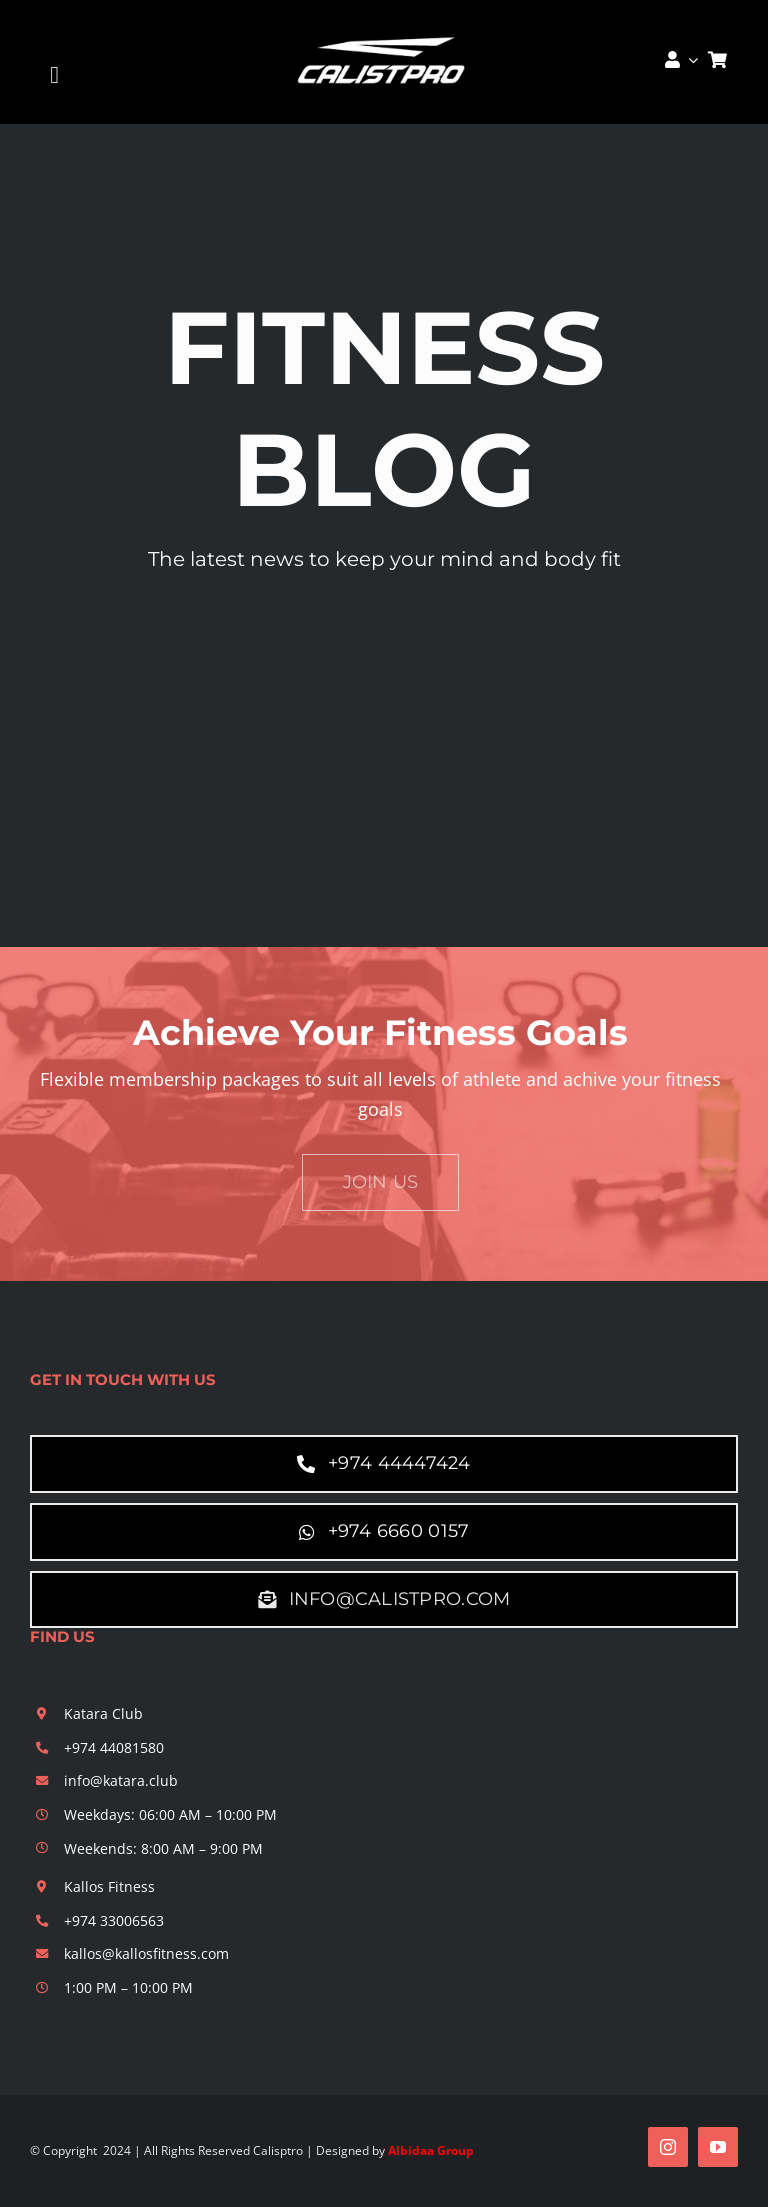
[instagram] (668, 2147)
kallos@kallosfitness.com (146, 1953)
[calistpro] (384, 32)
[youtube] (718, 2147)
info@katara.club (121, 1780)
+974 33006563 (114, 1920)
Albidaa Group (431, 2150)
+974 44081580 (114, 1747)
